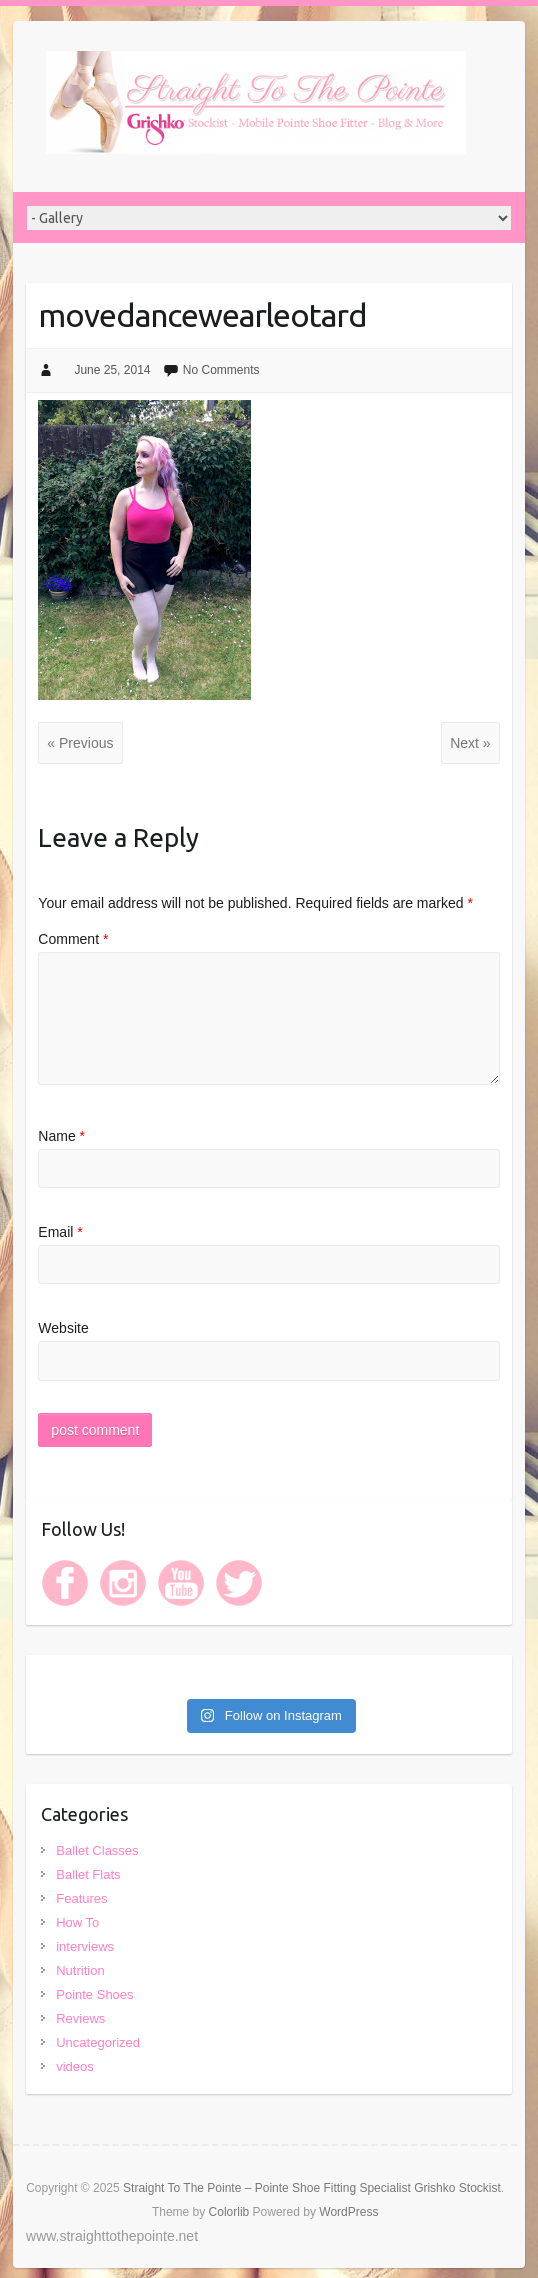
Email (60, 1232)
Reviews (80, 2018)
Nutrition (80, 1970)
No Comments (221, 370)
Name (61, 1136)
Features (81, 1898)
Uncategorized (98, 2042)
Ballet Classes (97, 1850)
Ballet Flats (88, 1874)
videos (75, 2066)
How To (77, 1922)
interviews (85, 1946)
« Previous (80, 743)
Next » (470, 743)
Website (63, 1328)
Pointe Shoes (94, 1994)
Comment (73, 939)
